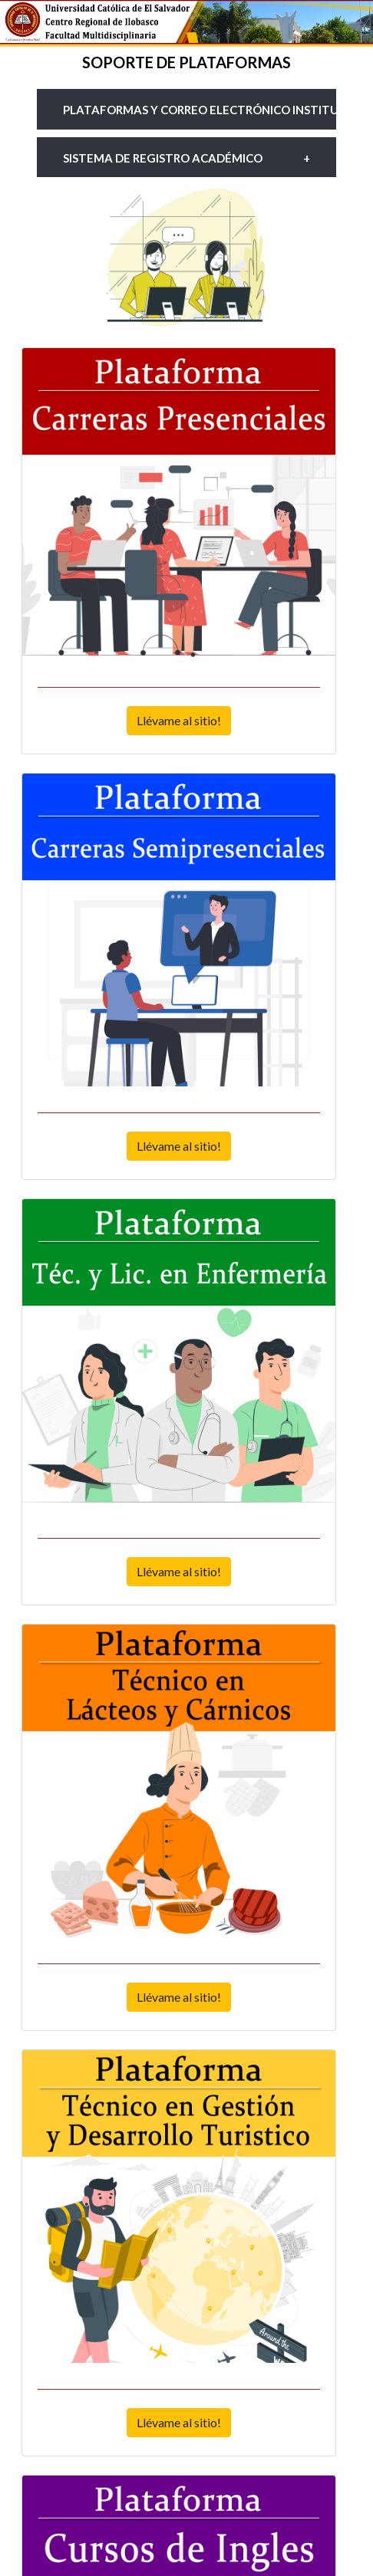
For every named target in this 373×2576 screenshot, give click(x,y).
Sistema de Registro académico (162, 158)
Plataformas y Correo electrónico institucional (199, 110)
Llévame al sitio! (179, 720)
